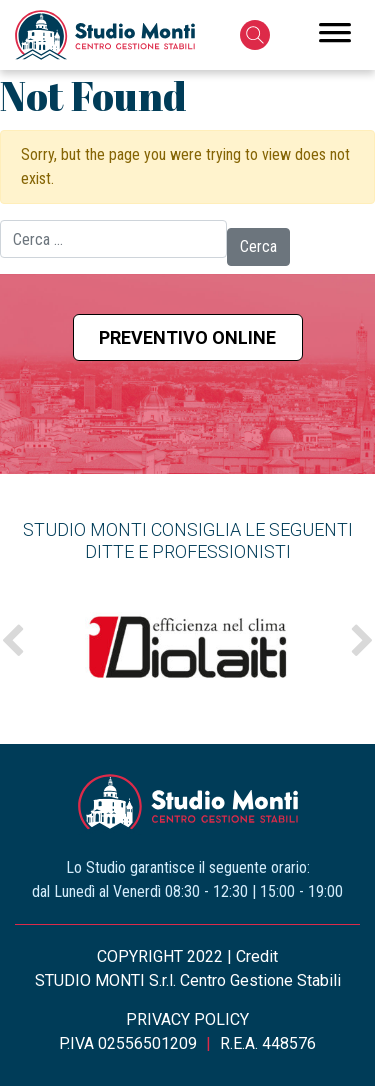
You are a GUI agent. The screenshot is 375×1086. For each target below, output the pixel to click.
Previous (12, 642)
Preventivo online (187, 337)
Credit (257, 956)
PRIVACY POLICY (187, 1019)
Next (362, 642)
